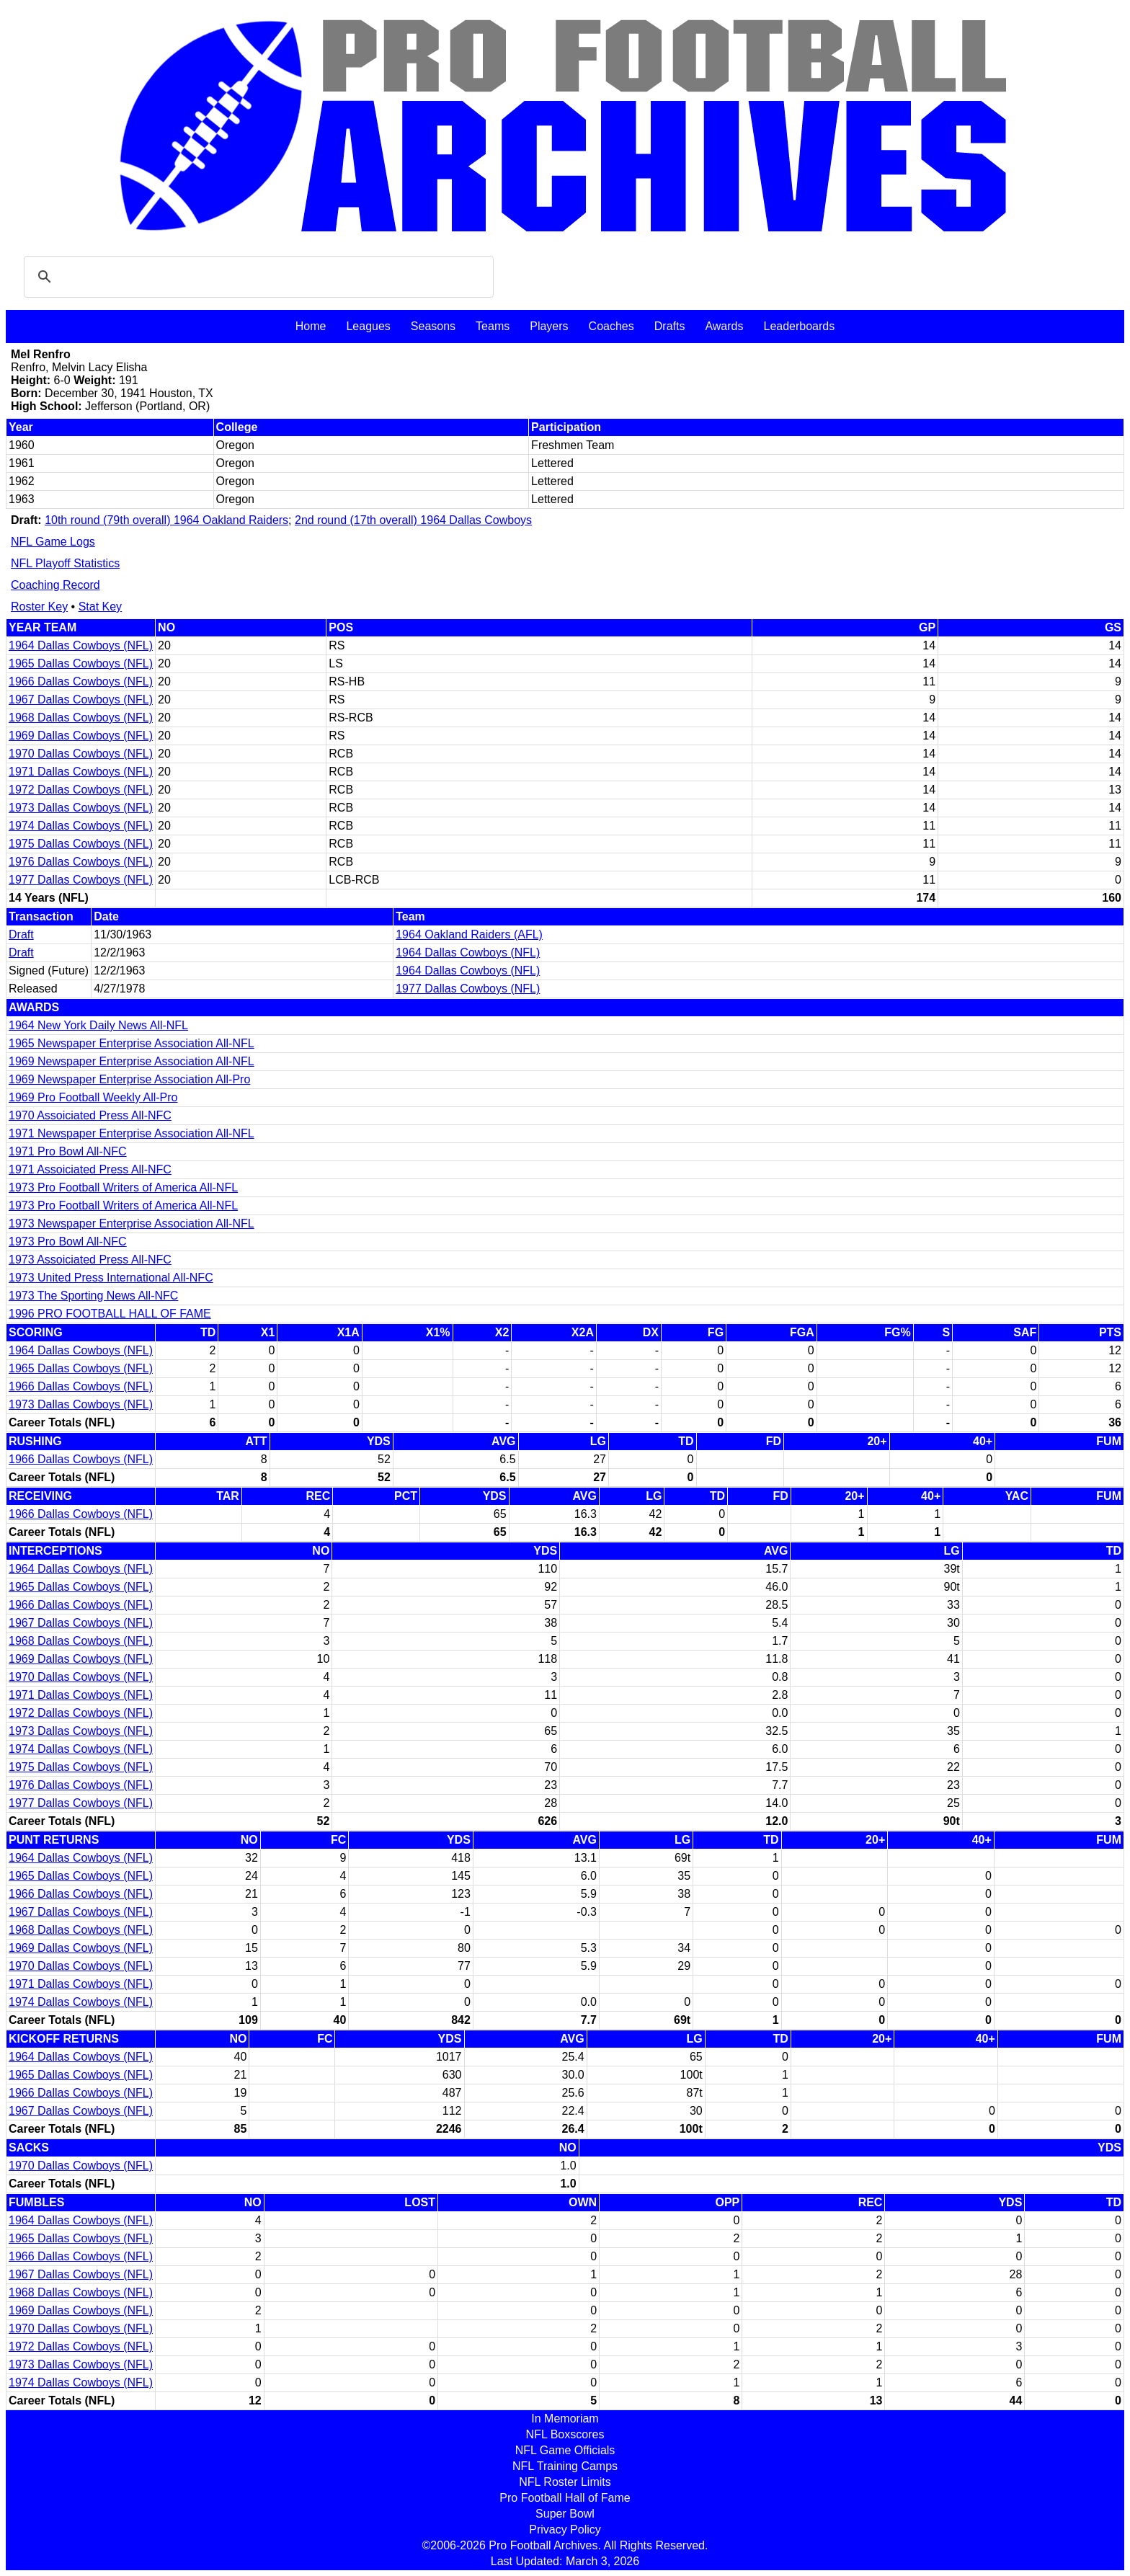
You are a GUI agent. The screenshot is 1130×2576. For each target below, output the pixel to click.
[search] (256, 276)
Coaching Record (55, 585)
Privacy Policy (565, 2529)
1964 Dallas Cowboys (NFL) (81, 645)
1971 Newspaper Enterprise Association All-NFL (131, 1133)
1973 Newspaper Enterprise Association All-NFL (131, 1223)
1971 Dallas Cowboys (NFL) (81, 771)
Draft (21, 934)
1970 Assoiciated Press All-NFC (90, 1115)
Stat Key (100, 606)
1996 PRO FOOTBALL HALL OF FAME (110, 1313)
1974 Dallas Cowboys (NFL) (81, 826)
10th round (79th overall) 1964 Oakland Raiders (166, 520)
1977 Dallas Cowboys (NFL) (81, 880)
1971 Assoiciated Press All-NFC (90, 1169)
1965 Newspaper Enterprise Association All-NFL (131, 1043)
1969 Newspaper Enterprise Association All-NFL (131, 1061)
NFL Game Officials (565, 2450)
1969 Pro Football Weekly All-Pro (93, 1097)
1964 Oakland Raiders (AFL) (469, 934)
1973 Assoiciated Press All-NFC (90, 1259)
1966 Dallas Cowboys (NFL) (81, 681)
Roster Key (39, 606)
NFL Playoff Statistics (65, 563)
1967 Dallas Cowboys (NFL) (81, 699)
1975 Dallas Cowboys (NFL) (81, 844)
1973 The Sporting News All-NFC (93, 1295)
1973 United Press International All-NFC (111, 1277)
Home (310, 326)
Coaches (611, 326)
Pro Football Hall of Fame (564, 2498)
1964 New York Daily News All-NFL (98, 1025)
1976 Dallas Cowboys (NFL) (81, 862)
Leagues (368, 326)
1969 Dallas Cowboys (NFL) (81, 735)
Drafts (669, 326)
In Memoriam (564, 2418)
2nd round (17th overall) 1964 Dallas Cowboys (413, 520)
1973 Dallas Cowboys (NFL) (81, 807)
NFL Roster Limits (564, 2482)
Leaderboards (799, 326)
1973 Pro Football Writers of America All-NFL (123, 1187)
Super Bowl (565, 2514)
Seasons (433, 326)
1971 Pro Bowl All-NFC (68, 1151)
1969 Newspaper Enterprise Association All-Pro (129, 1079)
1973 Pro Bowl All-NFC (68, 1241)
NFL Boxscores (565, 2434)
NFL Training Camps (565, 2466)
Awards (724, 326)
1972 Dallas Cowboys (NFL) (81, 789)
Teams (493, 326)
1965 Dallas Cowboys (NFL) (81, 663)
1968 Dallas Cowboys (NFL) (81, 717)
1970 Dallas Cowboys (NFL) (81, 753)
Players (549, 326)
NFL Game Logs (53, 542)
